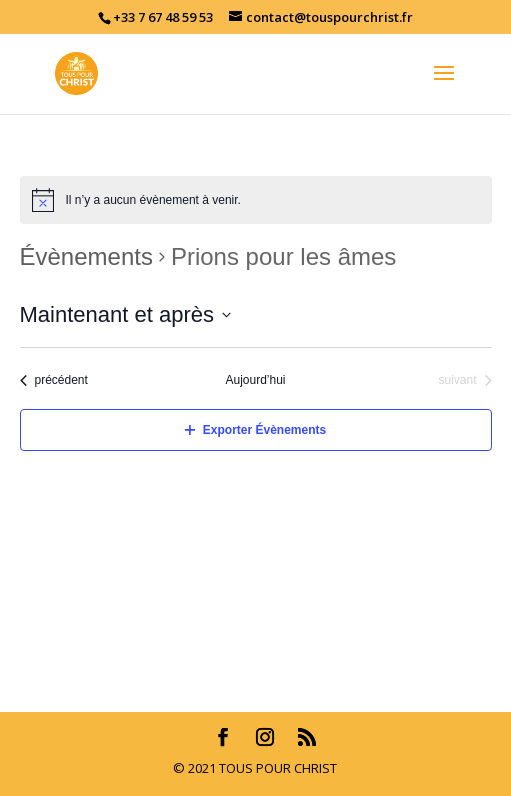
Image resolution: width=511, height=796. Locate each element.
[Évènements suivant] (464, 380)
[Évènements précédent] (54, 380)
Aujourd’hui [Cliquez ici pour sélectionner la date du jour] (255, 380)
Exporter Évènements (255, 430)
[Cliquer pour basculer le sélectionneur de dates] (125, 314)
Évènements (86, 256)
